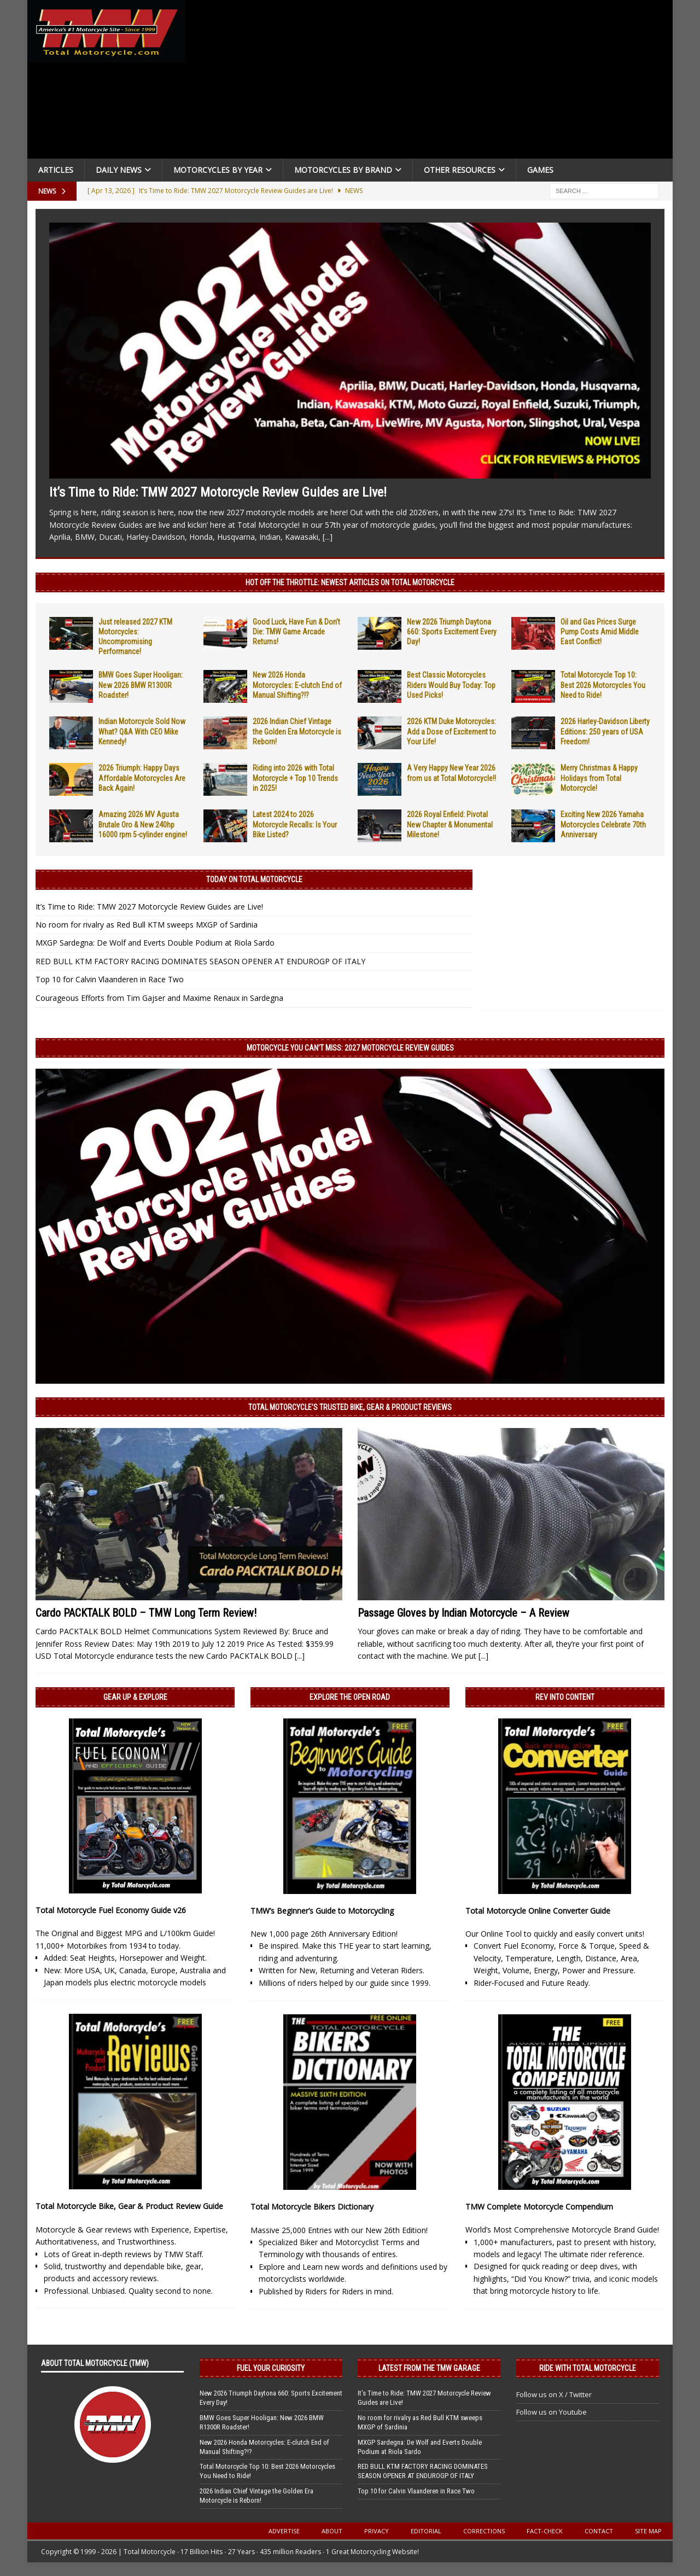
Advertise (284, 2531)
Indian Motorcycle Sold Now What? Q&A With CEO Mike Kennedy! (141, 731)
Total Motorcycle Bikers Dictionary (312, 2206)
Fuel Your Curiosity (271, 2368)
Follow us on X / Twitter (554, 2394)
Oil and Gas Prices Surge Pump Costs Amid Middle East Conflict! (600, 631)
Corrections (484, 2531)
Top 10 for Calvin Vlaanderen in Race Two (110, 979)
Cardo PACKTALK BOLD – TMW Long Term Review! (146, 1612)
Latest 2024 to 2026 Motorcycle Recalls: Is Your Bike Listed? (295, 824)
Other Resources (459, 170)
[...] (327, 537)
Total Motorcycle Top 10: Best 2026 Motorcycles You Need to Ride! (603, 685)
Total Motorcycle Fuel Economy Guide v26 (111, 1910)
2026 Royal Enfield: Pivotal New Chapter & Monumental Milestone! (450, 824)
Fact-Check (545, 2531)
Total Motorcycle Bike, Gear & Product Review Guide (129, 2206)
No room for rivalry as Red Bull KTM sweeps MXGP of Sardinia (147, 924)
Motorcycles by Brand (343, 170)
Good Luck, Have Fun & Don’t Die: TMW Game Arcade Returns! (296, 631)
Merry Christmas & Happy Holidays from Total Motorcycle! (599, 778)
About (332, 2531)
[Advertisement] (433, 82)
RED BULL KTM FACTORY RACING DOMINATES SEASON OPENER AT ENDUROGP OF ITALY (200, 961)
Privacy (376, 2531)
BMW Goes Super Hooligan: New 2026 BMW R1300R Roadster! (140, 685)
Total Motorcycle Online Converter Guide (537, 1910)
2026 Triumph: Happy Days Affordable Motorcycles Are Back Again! (141, 778)
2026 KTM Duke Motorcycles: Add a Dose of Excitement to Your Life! (451, 731)
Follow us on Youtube (551, 2412)
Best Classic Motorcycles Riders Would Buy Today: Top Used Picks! (451, 685)
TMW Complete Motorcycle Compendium (539, 2206)
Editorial (426, 2531)
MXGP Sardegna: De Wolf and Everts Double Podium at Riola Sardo (155, 942)
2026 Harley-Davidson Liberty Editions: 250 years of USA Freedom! (605, 731)
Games (540, 170)
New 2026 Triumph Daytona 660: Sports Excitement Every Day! (452, 631)
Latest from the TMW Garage (429, 2368)
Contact (599, 2531)
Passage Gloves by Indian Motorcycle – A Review (463, 1612)
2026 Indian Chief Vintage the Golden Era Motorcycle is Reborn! (297, 731)
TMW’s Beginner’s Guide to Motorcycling (322, 1910)
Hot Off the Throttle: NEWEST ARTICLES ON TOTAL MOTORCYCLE (350, 582)
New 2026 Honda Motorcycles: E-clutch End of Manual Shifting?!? (297, 685)
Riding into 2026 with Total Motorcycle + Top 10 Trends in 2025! (295, 778)
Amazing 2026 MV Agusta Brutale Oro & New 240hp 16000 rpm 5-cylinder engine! (142, 824)
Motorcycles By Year (217, 170)
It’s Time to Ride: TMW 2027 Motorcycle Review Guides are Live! (218, 492)
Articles (55, 170)
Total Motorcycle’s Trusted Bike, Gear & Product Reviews (350, 1407)
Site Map (648, 2531)
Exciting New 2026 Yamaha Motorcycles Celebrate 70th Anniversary (603, 824)
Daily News (119, 170)
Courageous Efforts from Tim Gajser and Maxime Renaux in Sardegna (159, 998)
